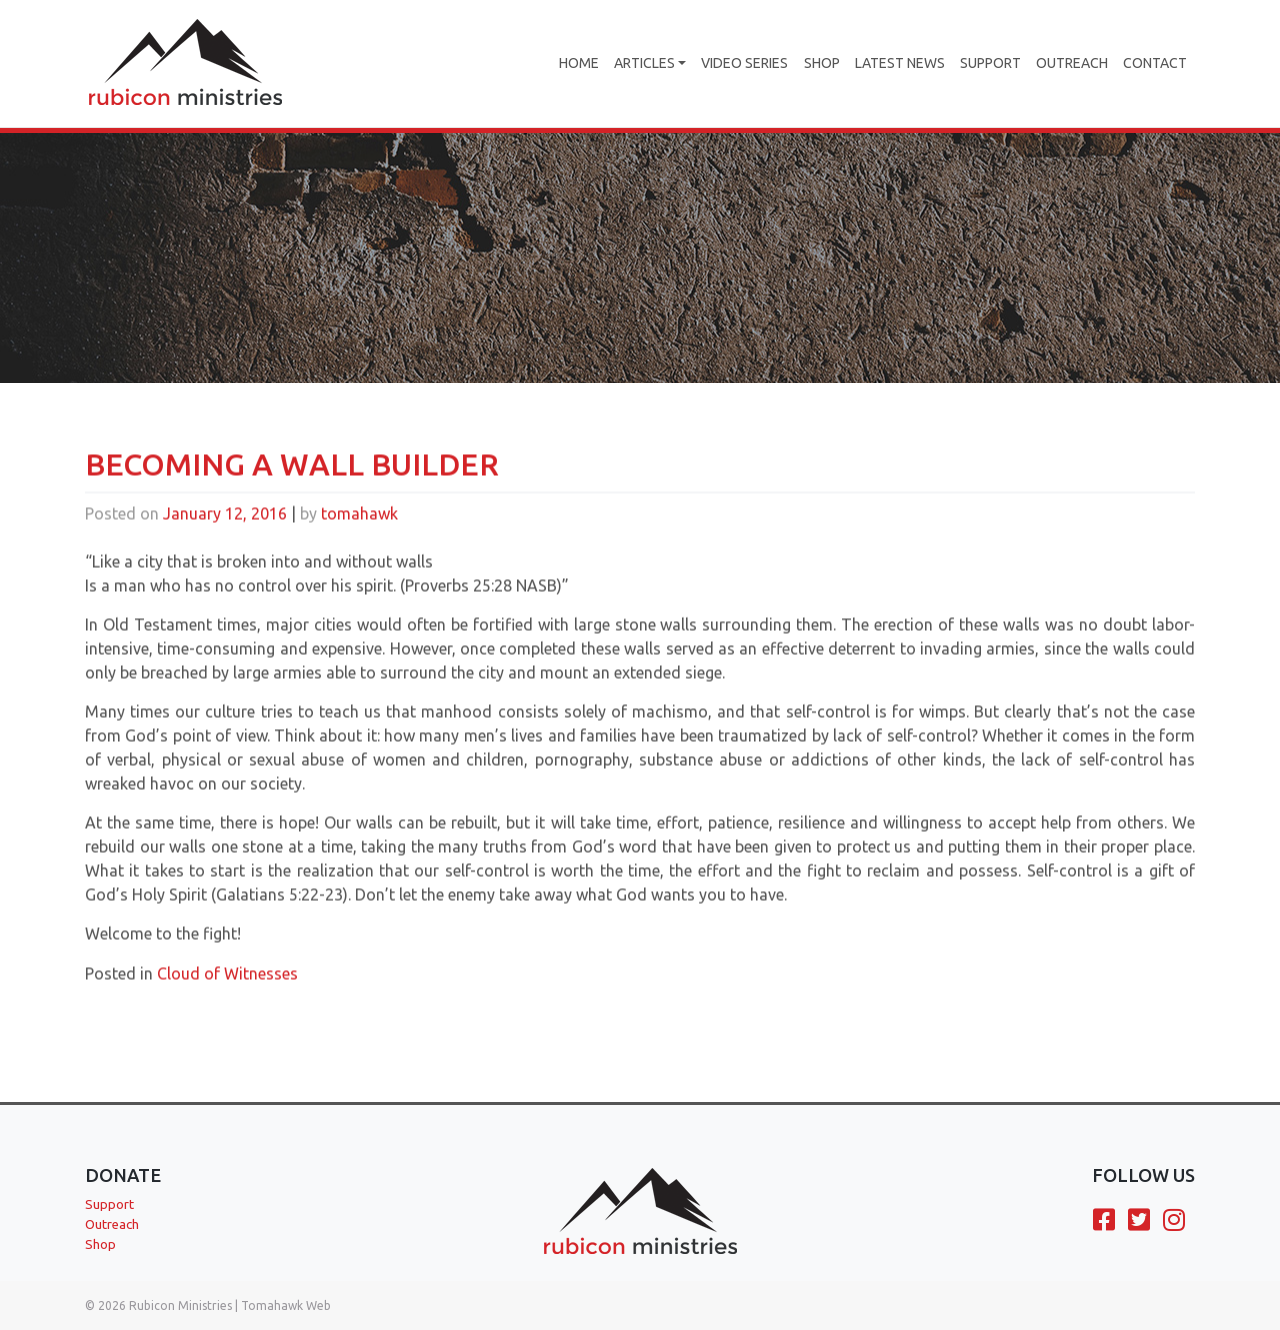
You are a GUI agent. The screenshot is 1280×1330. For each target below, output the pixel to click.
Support (990, 63)
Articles (644, 63)
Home (579, 63)
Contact (1155, 63)
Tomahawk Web (286, 1305)
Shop (822, 63)
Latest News (900, 63)
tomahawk (359, 525)
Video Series (744, 63)
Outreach (1072, 63)
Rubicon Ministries (180, 1305)
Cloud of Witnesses (227, 985)
